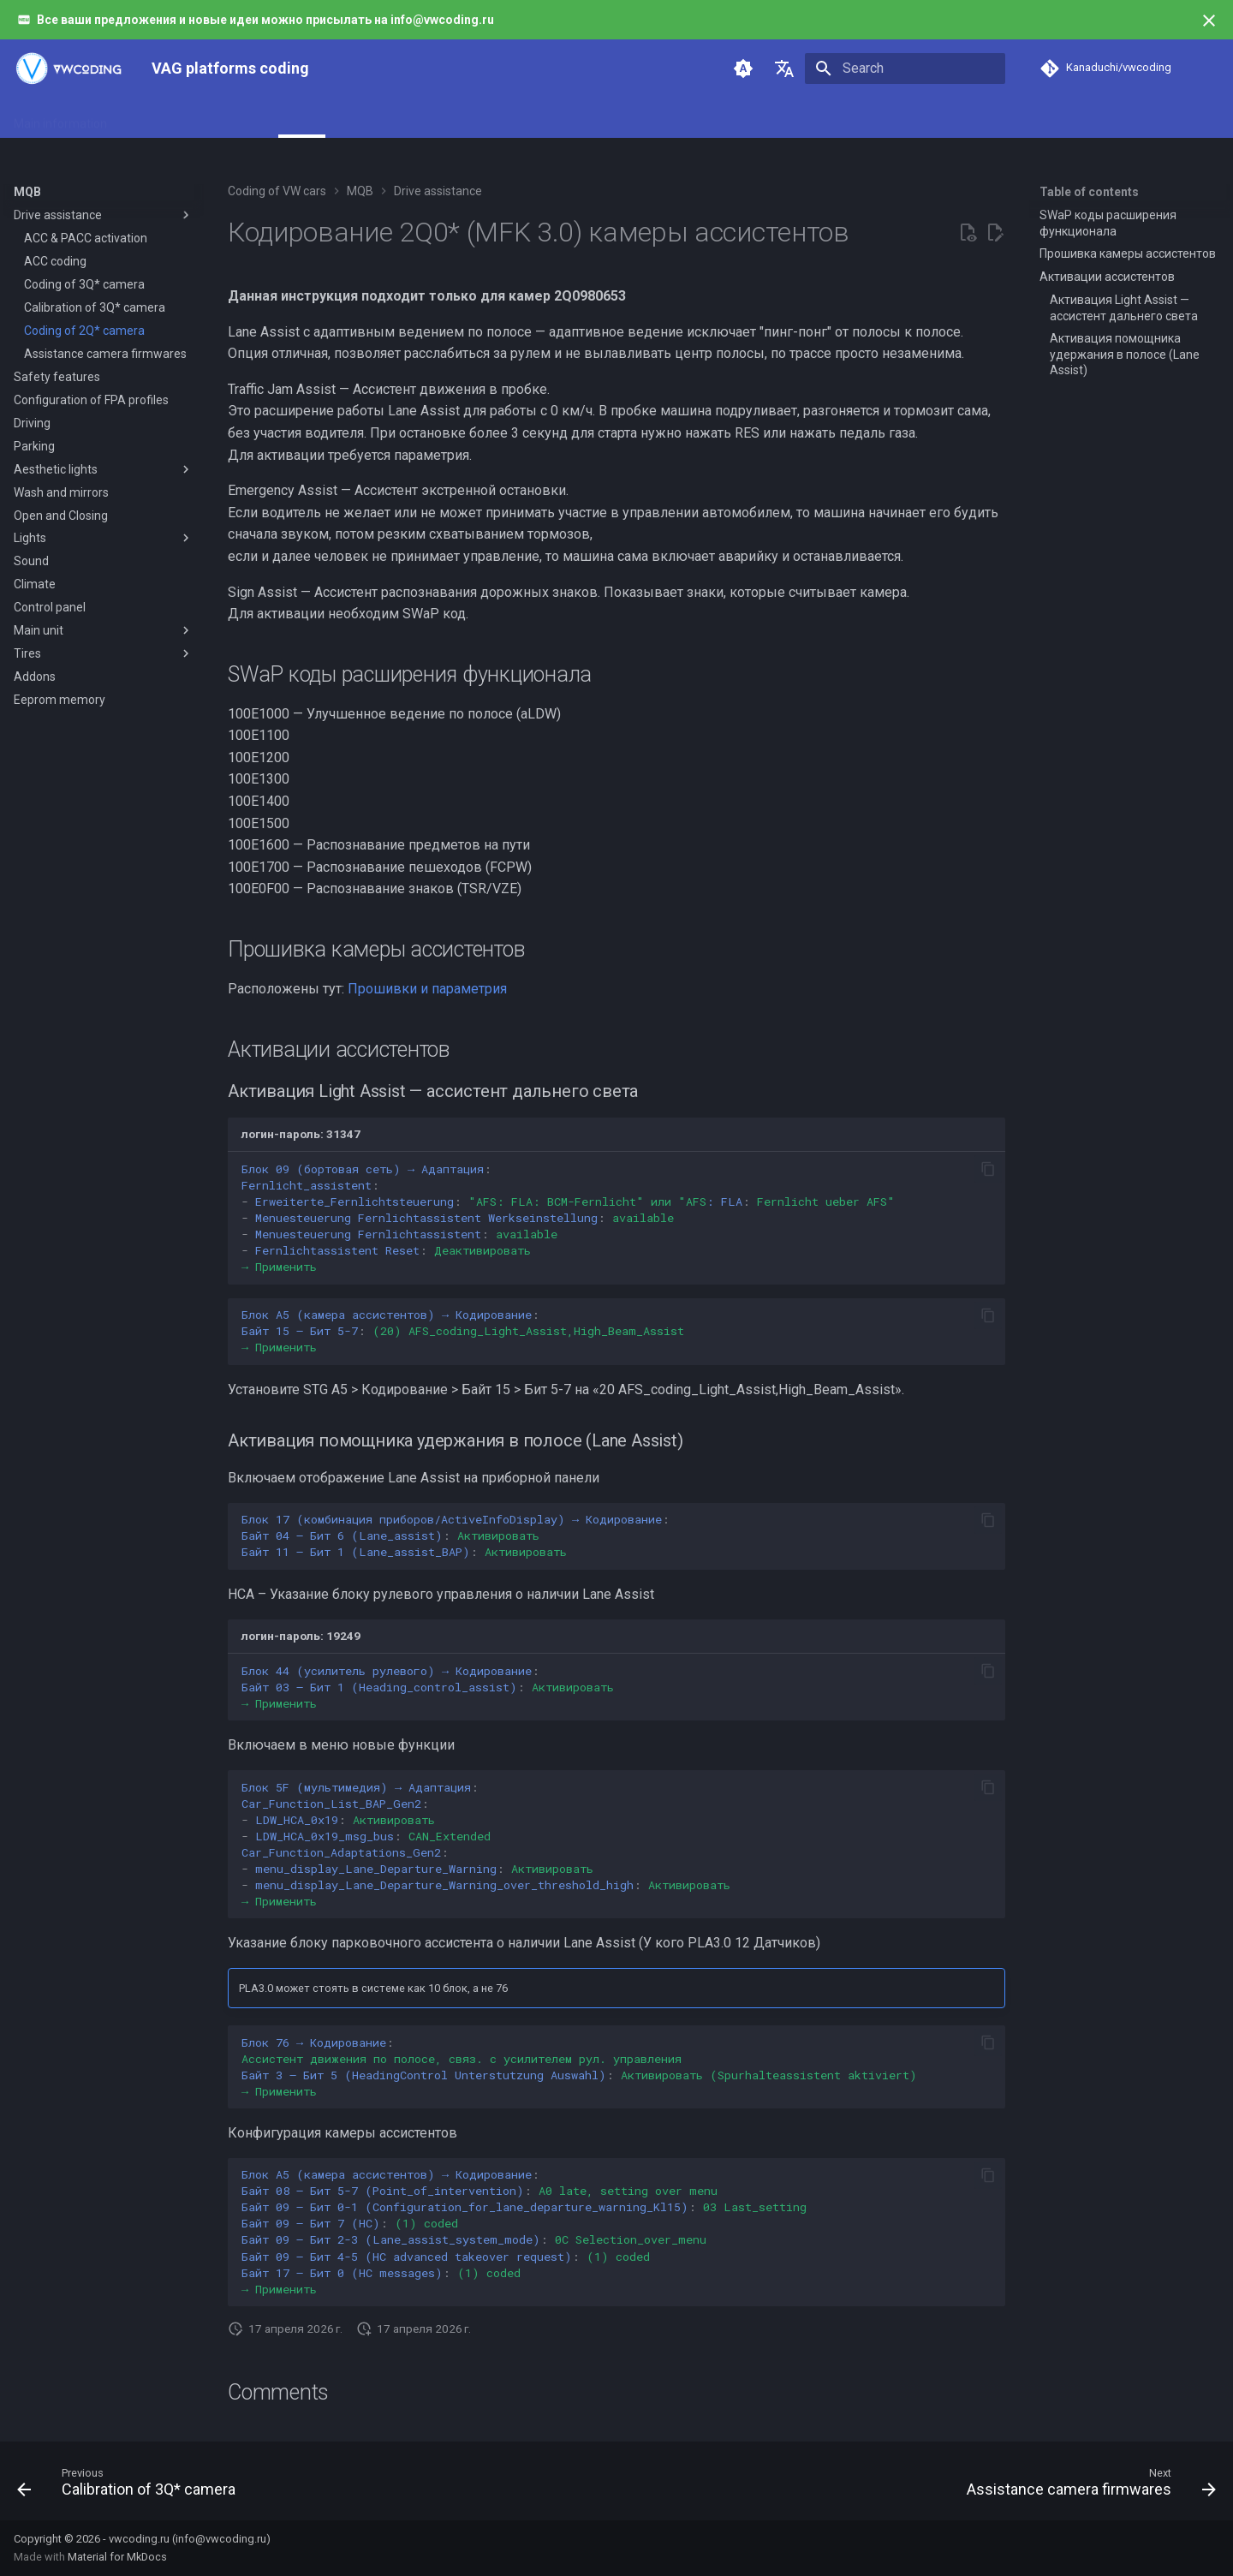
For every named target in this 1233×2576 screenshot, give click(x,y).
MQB (302, 118)
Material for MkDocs (117, 2556)
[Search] (905, 68)
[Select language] (784, 68)
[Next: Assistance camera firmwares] (1086, 2486)
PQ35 (570, 118)
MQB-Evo (361, 118)
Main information (60, 118)
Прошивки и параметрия (427, 989)
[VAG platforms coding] (69, 68)
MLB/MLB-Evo (445, 118)
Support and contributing (672, 118)
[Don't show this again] (1209, 20)
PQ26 (519, 118)
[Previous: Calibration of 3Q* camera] (131, 2486)
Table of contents (1089, 192)
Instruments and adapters (198, 118)
